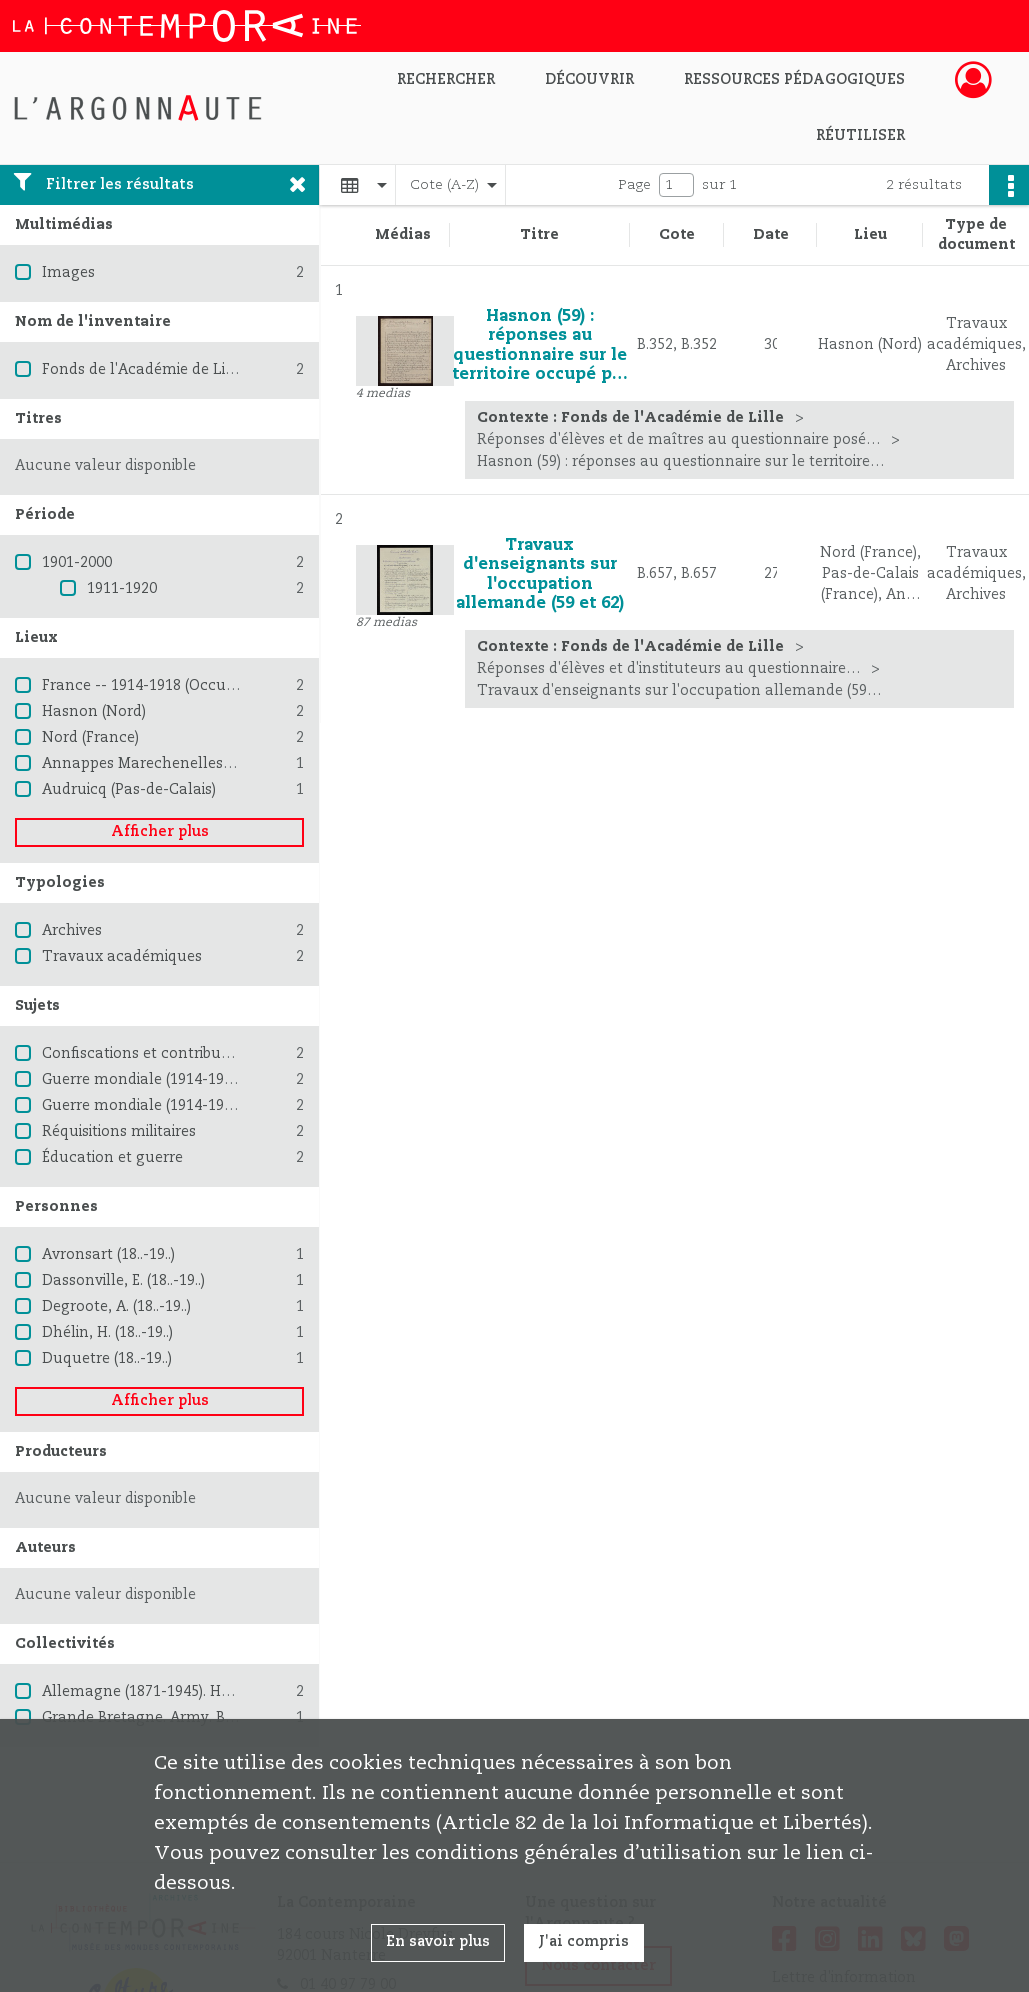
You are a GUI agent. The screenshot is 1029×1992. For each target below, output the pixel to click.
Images (68, 273)
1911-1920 (122, 589)
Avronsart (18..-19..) (108, 1255)
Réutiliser (860, 136)
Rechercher (446, 80)
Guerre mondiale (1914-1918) (143, 1080)
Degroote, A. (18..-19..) (116, 1307)
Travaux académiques (122, 957)
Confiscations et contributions (149, 1054)
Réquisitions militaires (119, 1132)
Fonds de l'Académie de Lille (142, 370)
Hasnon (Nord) (94, 712)
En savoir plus (438, 1942)
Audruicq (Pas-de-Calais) (129, 790)
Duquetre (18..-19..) (107, 1359)
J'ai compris (584, 1942)
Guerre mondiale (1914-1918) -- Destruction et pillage (230, 1106)
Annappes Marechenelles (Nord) (156, 764)
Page (634, 185)
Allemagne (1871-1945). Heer (142, 1692)
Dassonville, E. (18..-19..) (123, 1281)
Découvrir (589, 80)
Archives (72, 931)
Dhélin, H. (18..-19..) (107, 1333)
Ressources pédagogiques (794, 80)
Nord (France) (90, 738)
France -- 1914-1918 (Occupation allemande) (200, 686)
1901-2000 (77, 563)
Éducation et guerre (112, 1158)
